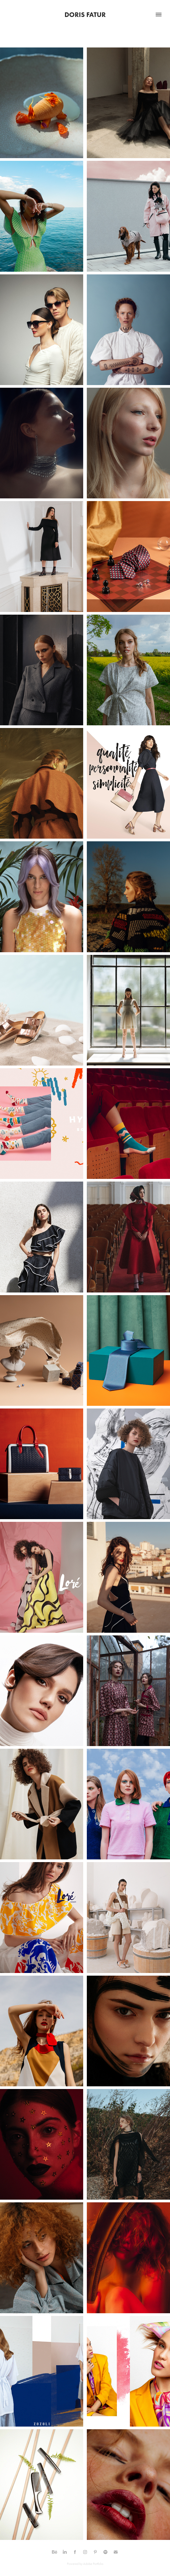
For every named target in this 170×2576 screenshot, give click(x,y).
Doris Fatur (85, 14)
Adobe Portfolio (93, 2564)
